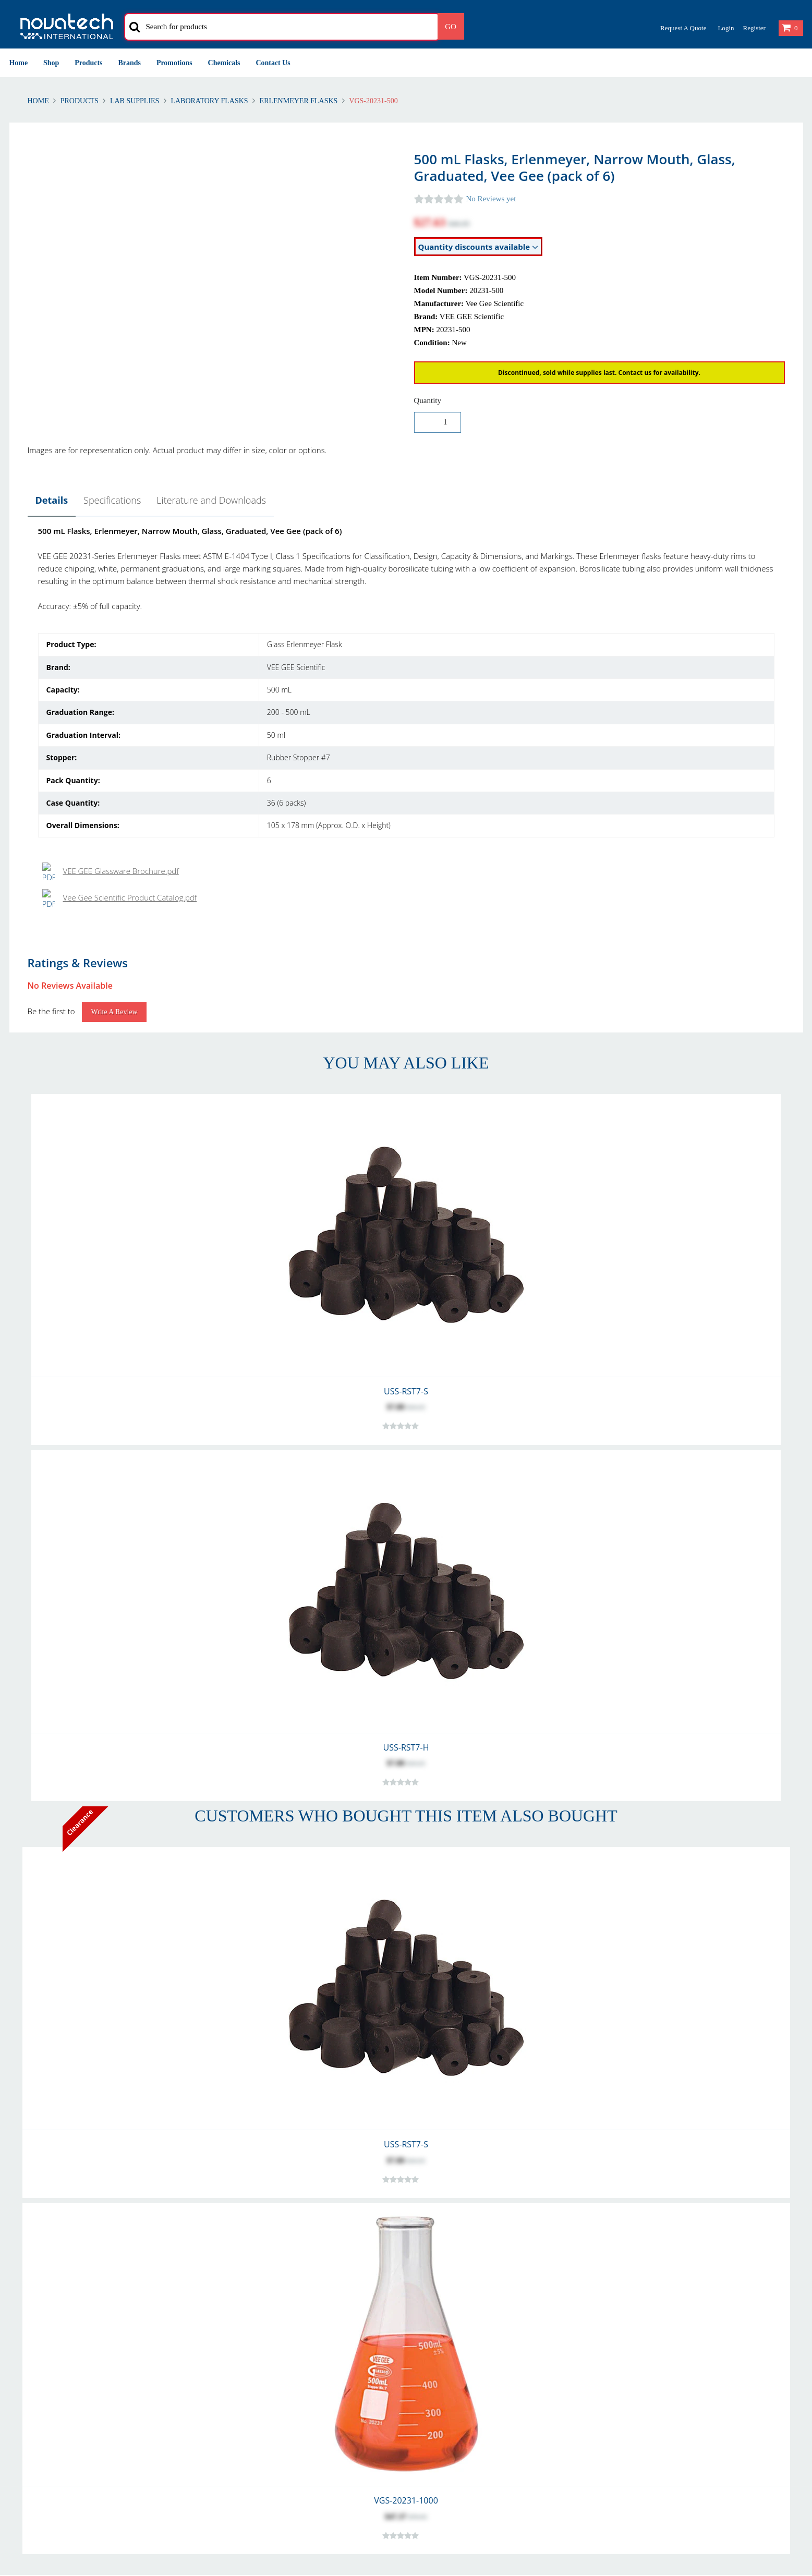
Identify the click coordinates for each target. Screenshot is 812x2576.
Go (450, 26)
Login (726, 28)
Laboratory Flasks (209, 101)
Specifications (112, 500)
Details (51, 500)
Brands (129, 63)
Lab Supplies (134, 101)
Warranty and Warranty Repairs (62, 2344)
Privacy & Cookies (642, 2319)
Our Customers (440, 2332)
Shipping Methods (245, 2344)
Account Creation (244, 2319)
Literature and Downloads (211, 500)
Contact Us (273, 63)
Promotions (174, 63)
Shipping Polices (36, 2332)
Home (18, 63)
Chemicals (224, 63)
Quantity (428, 400)
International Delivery (251, 2332)
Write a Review (114, 692)
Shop (51, 63)
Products (88, 63)
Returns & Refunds (41, 2319)
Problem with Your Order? (458, 2344)
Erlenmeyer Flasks (299, 101)
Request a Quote (683, 28)
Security (625, 2332)
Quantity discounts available (478, 246)
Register (754, 28)
